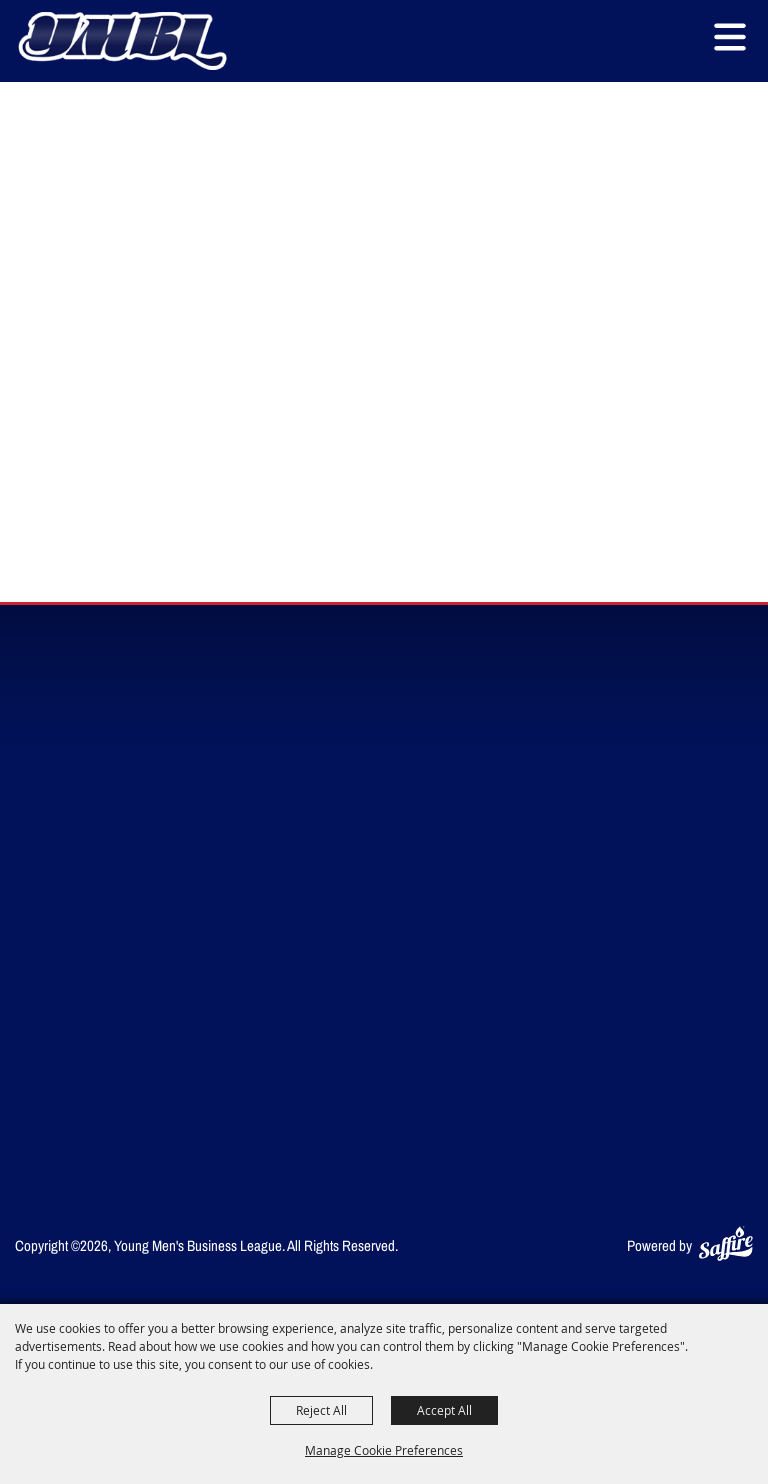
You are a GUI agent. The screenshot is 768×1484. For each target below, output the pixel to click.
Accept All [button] (444, 1410)
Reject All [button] (321, 1410)
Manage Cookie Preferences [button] (384, 1450)
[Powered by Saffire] (726, 1245)
